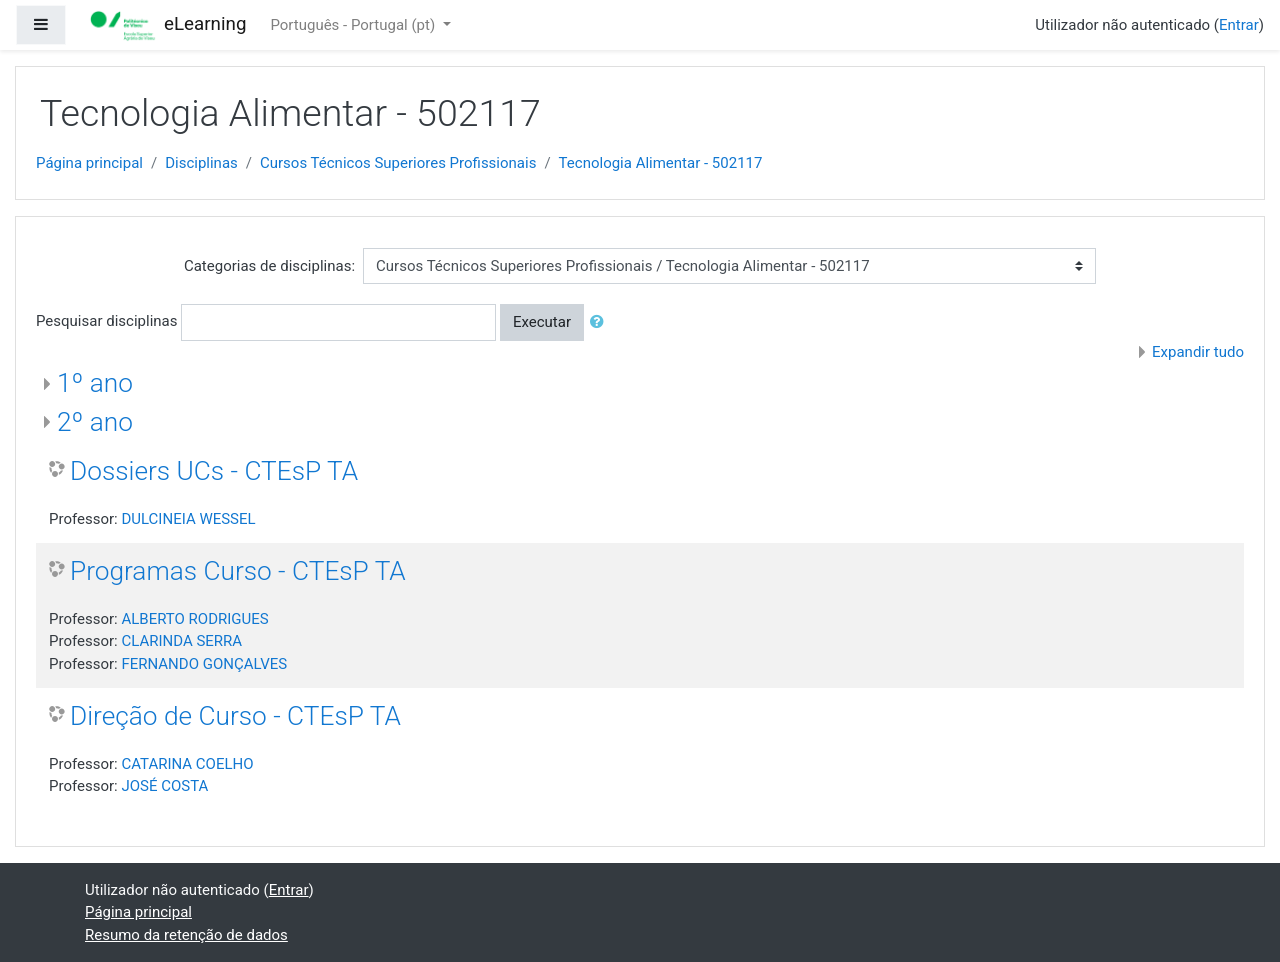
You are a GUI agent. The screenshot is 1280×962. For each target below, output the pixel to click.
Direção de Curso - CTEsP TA (235, 716)
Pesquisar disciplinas (106, 321)
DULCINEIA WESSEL (188, 519)
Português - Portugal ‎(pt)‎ (354, 25)
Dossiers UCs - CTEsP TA (214, 471)
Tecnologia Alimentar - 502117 (661, 163)
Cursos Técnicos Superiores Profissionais (398, 163)
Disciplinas (201, 163)
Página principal (89, 163)
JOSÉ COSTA (164, 786)
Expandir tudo (1198, 352)
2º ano (95, 422)
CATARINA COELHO (187, 764)
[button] (601, 322)
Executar (542, 322)
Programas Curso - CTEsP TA (238, 571)
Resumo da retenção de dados (186, 935)
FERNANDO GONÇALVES (204, 664)
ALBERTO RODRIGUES (194, 619)
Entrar (1239, 25)
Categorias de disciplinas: (269, 266)
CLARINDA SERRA (181, 641)
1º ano (95, 383)
